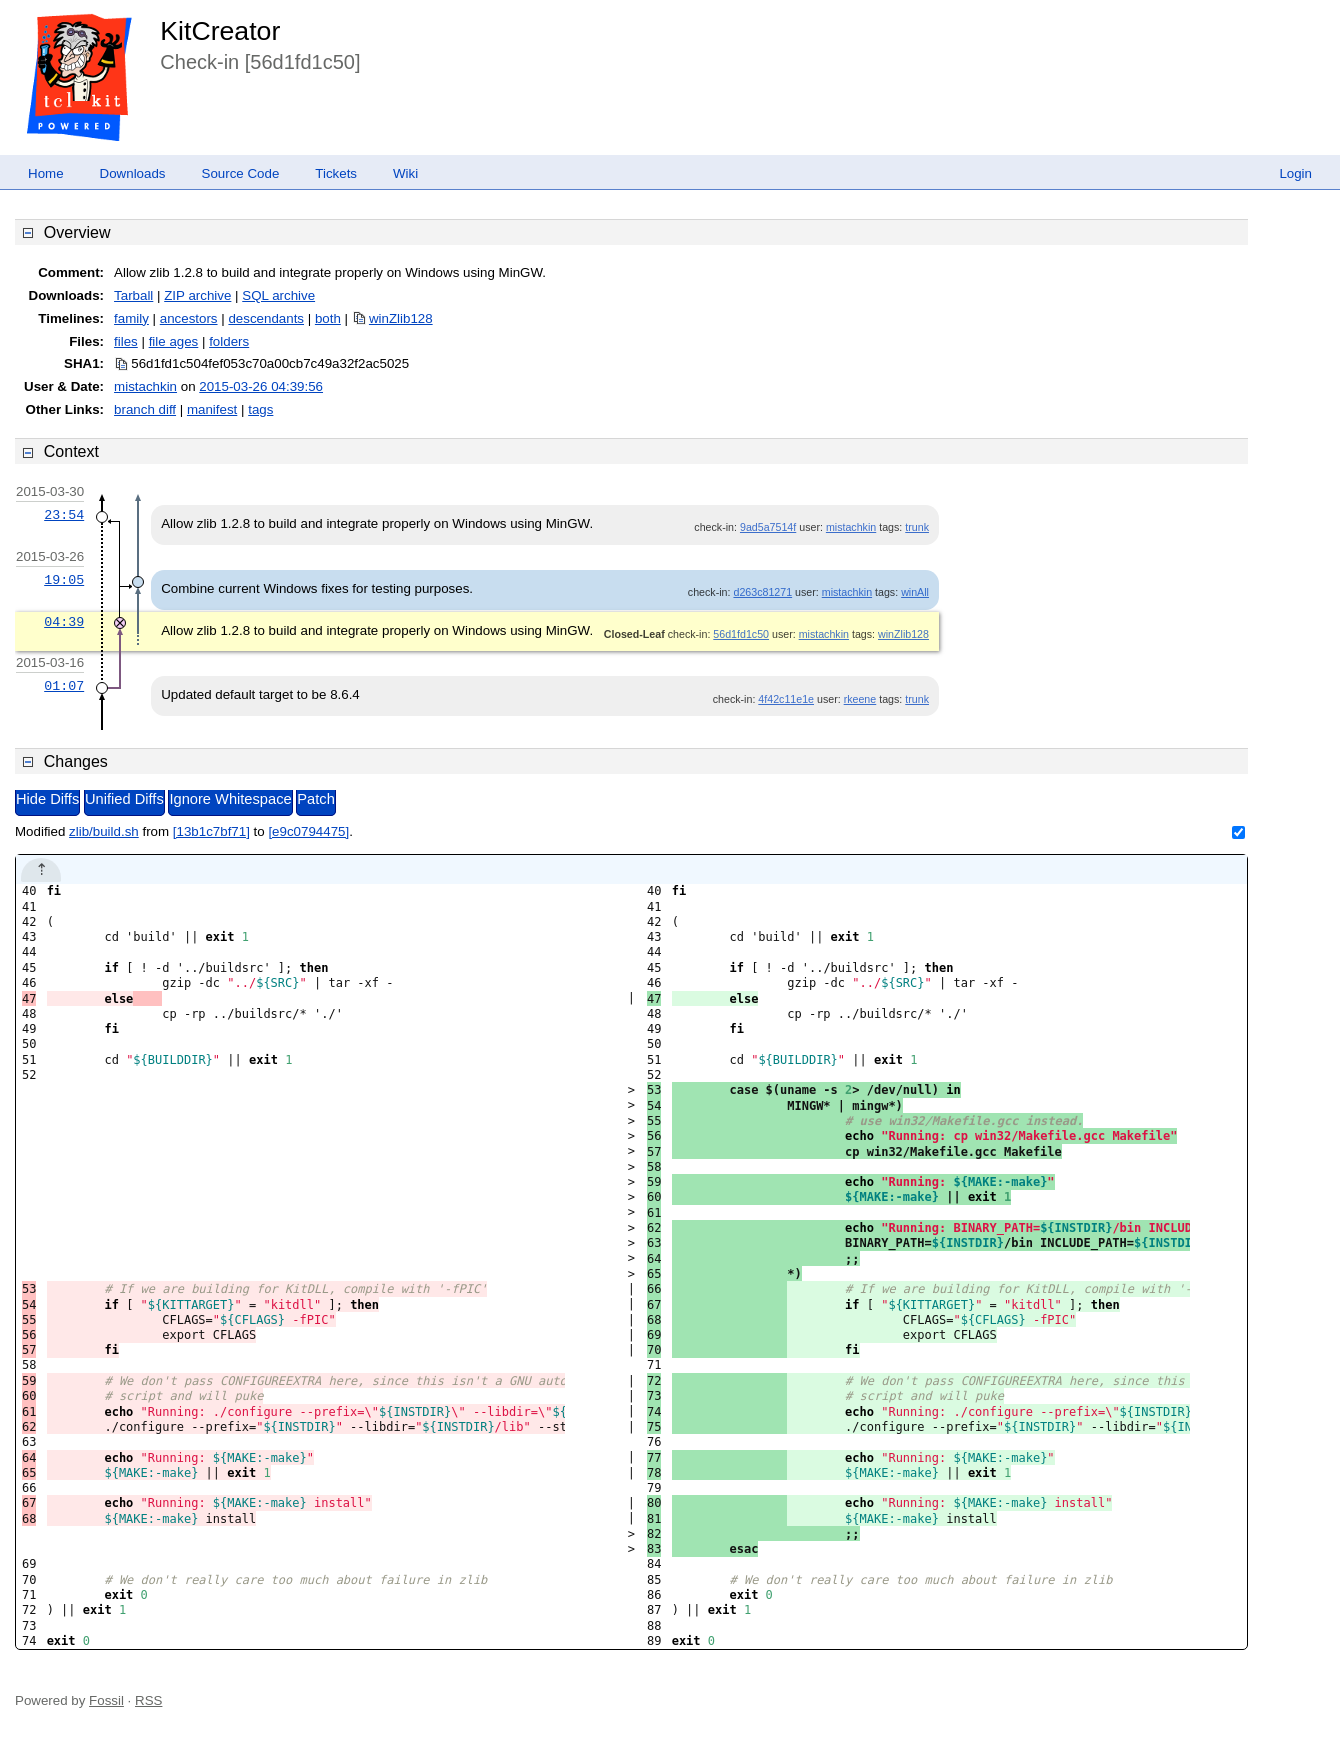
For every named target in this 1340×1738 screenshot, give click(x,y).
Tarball (133, 295)
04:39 (64, 622)
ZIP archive (197, 295)
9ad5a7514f (768, 527)
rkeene (860, 699)
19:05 (64, 580)
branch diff (145, 409)
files (126, 341)
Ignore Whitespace (230, 799)
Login (1295, 173)
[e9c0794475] (308, 831)
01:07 (64, 686)
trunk (917, 527)
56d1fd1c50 (741, 634)
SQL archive (278, 295)
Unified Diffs (124, 799)
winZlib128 (401, 318)
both (328, 318)
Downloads (133, 173)
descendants (266, 318)
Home (46, 173)
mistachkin (145, 386)
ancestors (189, 318)
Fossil (106, 1700)
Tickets (336, 173)
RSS (148, 1700)
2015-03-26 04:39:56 (261, 386)
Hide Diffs (47, 799)
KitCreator (220, 31)
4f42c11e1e (786, 699)
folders (229, 341)
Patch (315, 799)
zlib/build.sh (104, 831)
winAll (915, 592)
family (131, 318)
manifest (212, 409)
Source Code (241, 173)
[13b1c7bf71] (211, 831)
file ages (174, 341)
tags (260, 409)
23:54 (64, 515)
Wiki (405, 173)
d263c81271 (762, 592)
